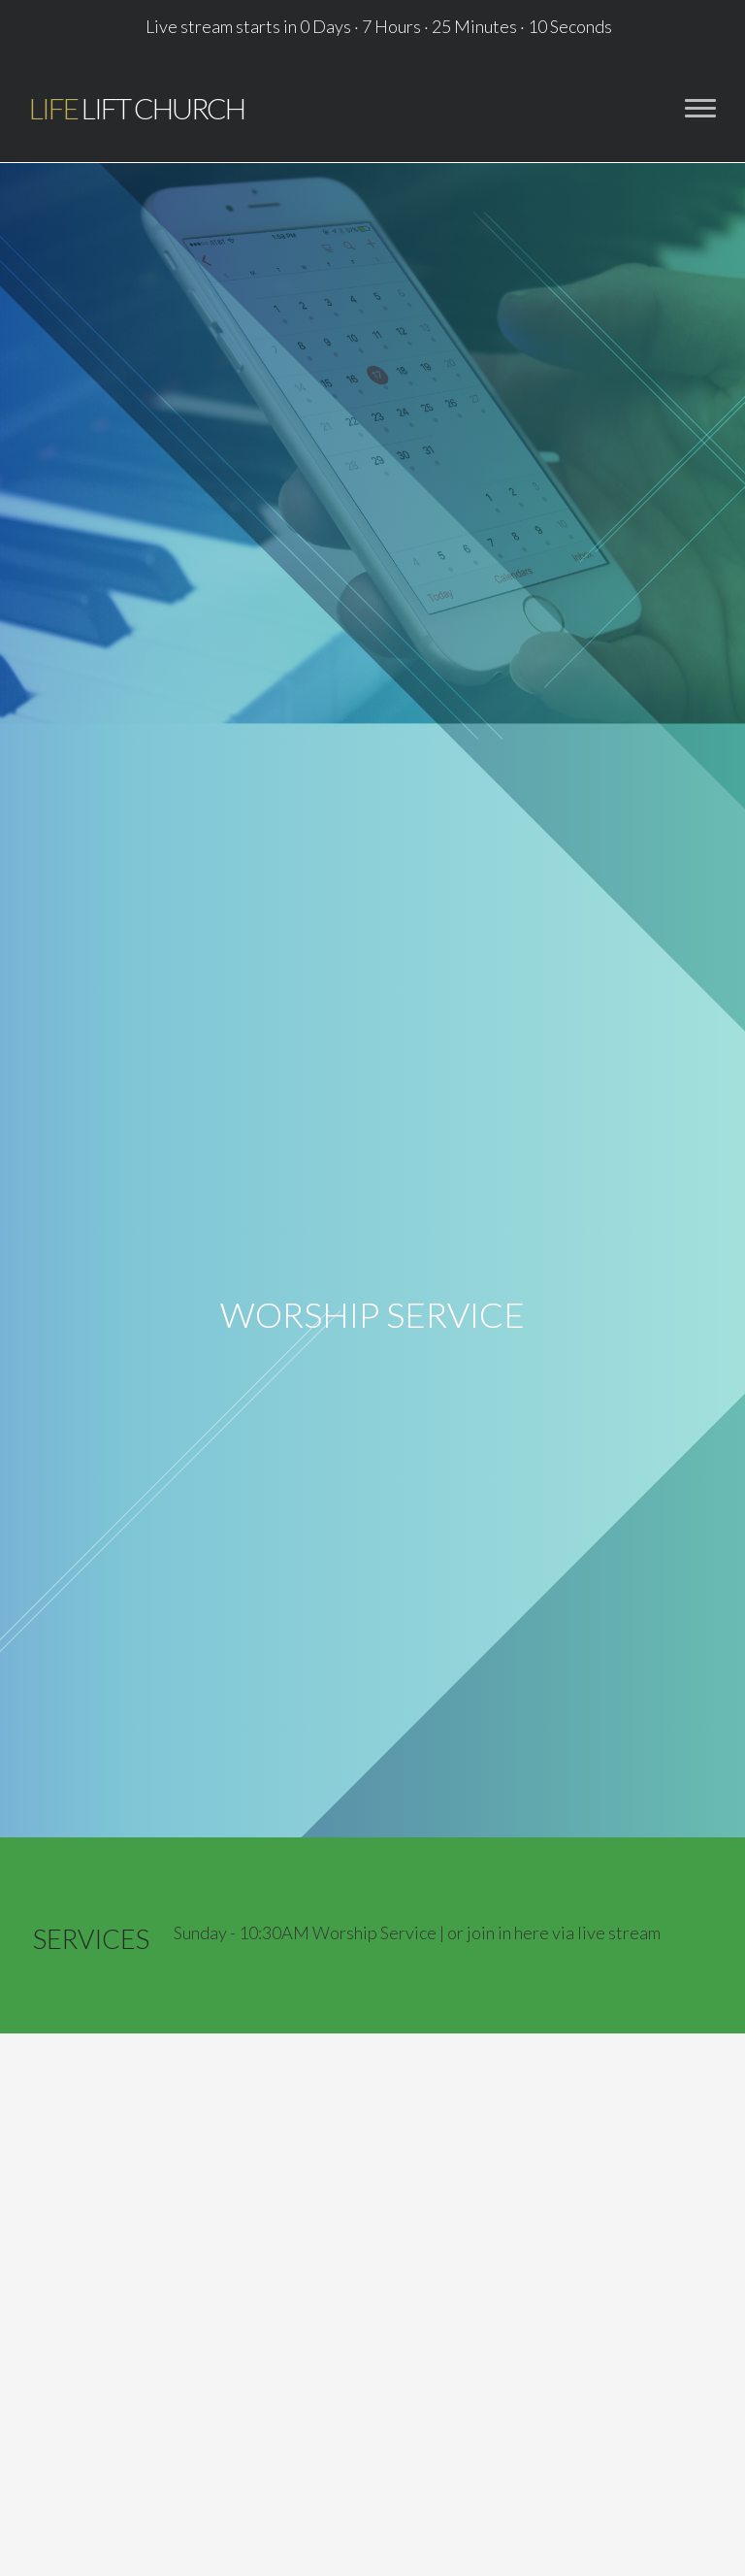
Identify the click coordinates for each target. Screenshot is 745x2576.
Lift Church (136, 107)
